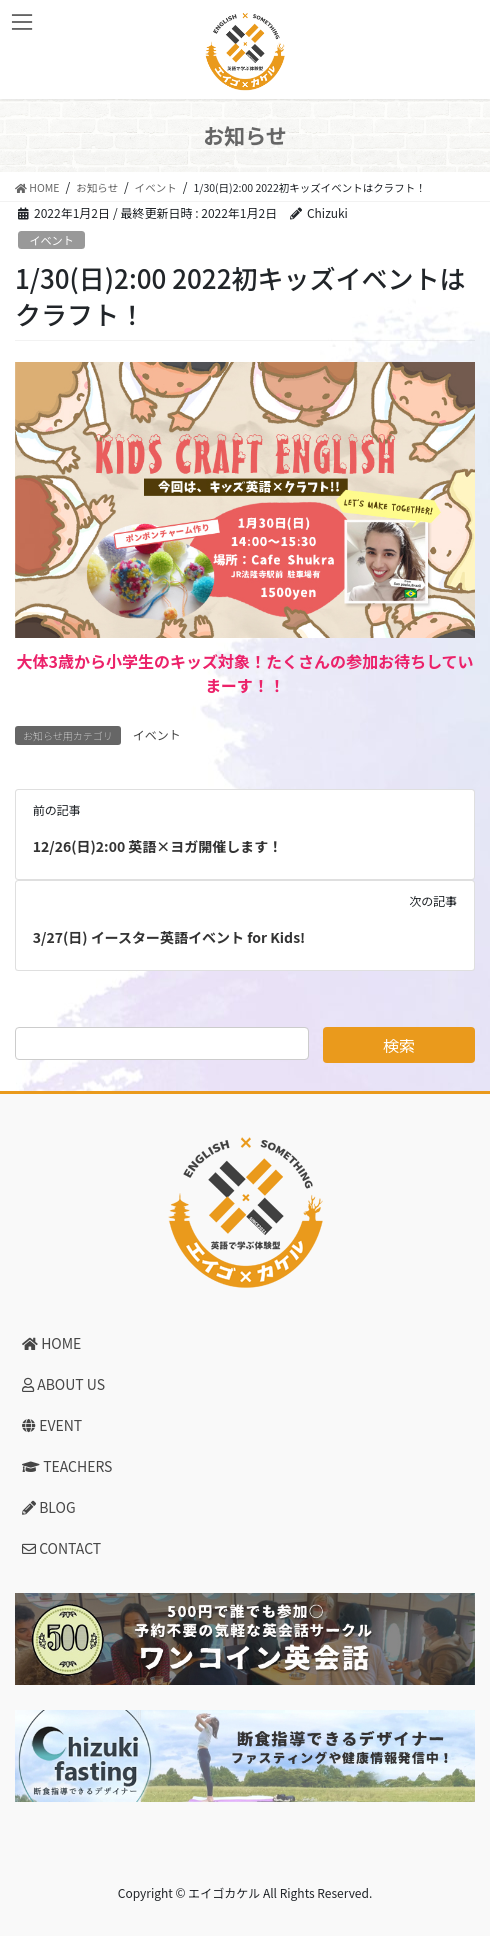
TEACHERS (67, 1466)
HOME (51, 1343)
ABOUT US (63, 1384)
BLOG (49, 1507)
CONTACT (61, 1548)
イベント (51, 240)
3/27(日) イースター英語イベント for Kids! (169, 937)
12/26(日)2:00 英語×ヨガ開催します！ (158, 846)
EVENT (52, 1425)
